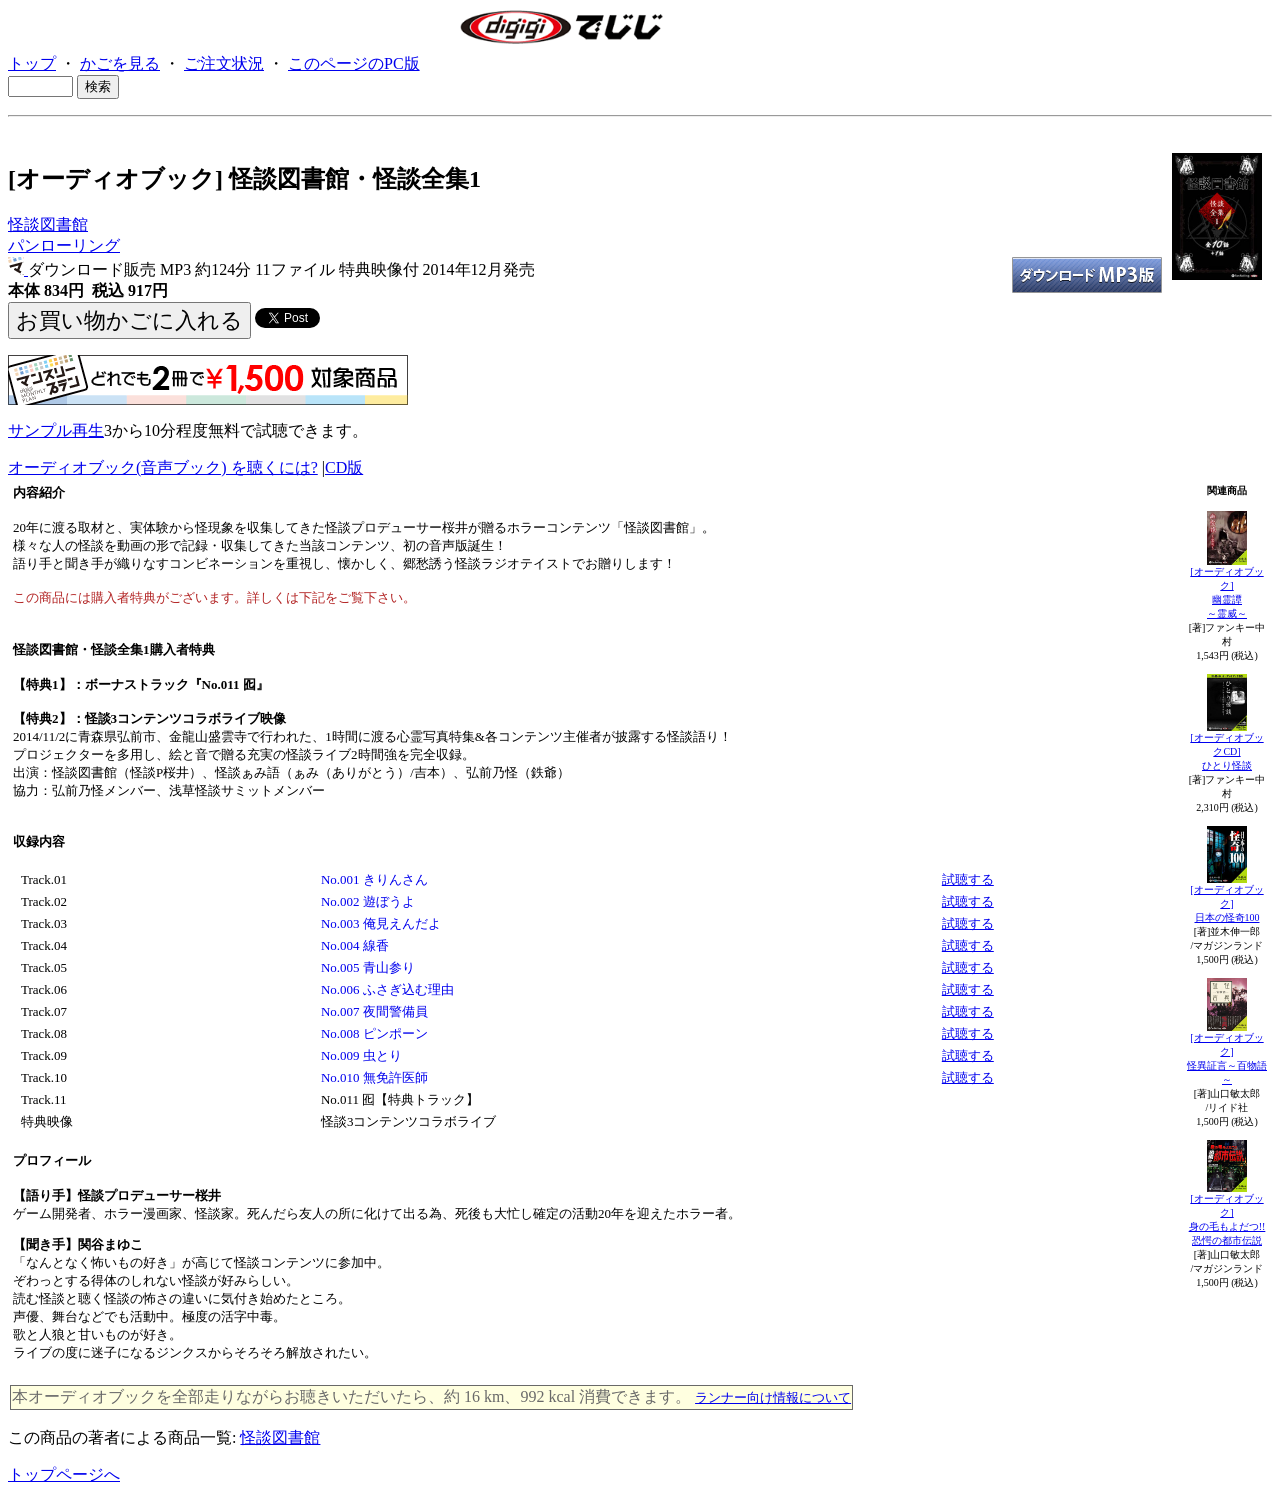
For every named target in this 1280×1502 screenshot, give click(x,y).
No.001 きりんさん (374, 879)
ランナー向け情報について (773, 1397)
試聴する (968, 879)
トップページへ (64, 1474)
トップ (32, 63)
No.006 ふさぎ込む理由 (387, 989)
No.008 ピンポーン (374, 1033)
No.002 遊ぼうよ (368, 901)
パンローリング (64, 245)
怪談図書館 (48, 224)
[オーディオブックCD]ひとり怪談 (1226, 751)
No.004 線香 (355, 945)
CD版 (344, 467)
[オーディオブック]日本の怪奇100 (1226, 903)
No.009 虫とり (361, 1055)
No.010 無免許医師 (374, 1077)
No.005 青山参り (368, 967)
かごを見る (120, 63)
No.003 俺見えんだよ (381, 923)
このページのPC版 (354, 63)
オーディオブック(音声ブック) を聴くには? (163, 467)
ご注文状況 (224, 63)
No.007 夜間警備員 (374, 1011)
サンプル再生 (56, 430)
